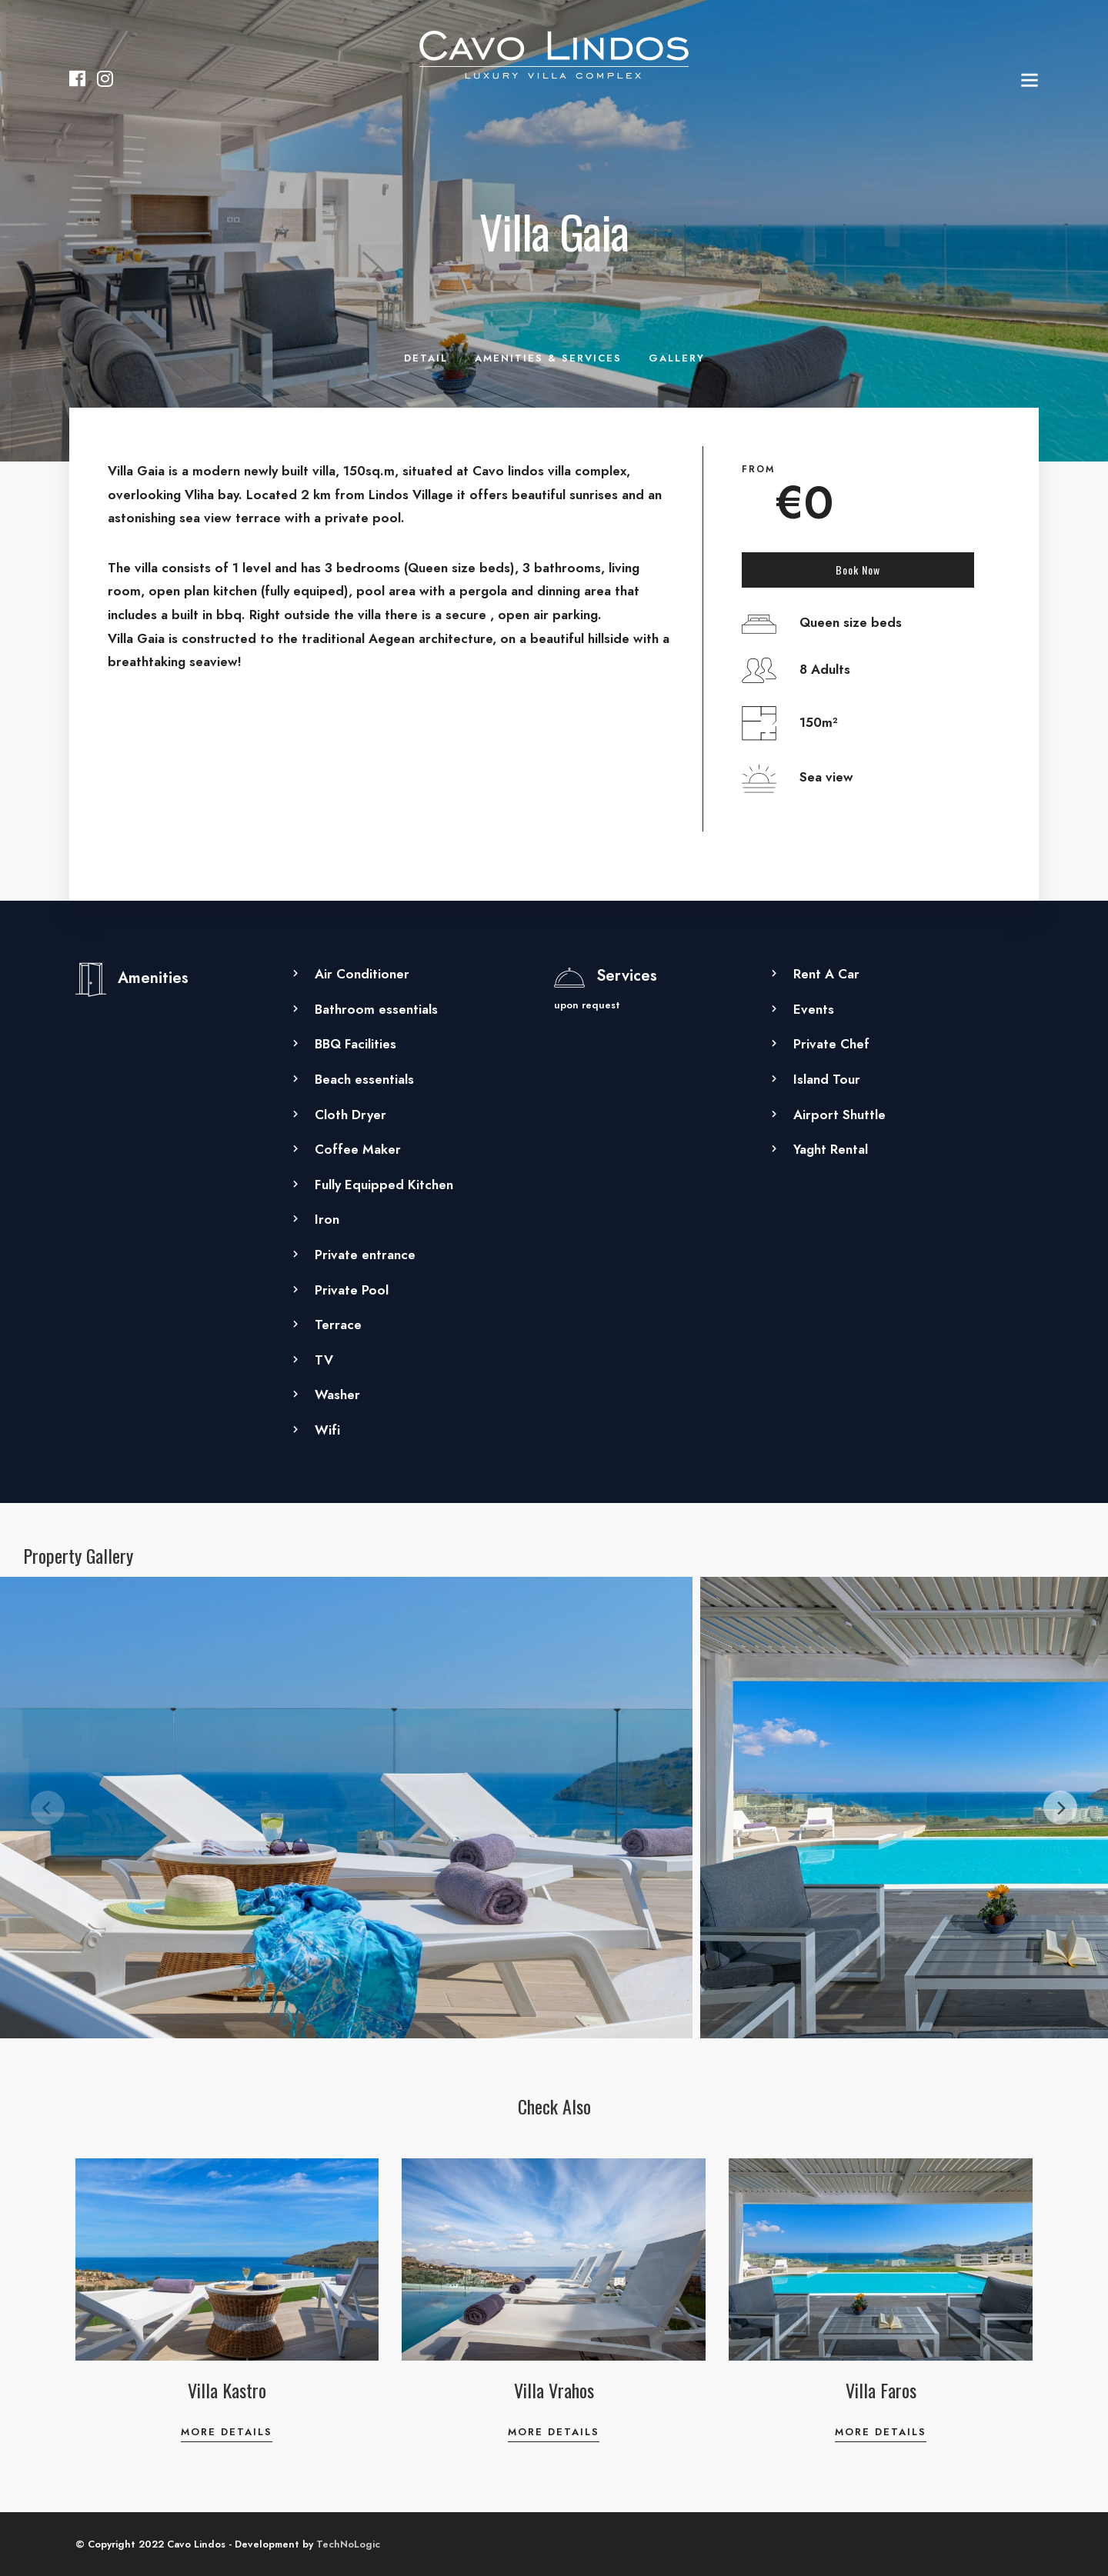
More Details (226, 2431)
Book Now (858, 570)
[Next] (1060, 1808)
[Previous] (48, 1808)
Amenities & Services (548, 358)
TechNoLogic (348, 2544)
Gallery (677, 358)
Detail (426, 358)
